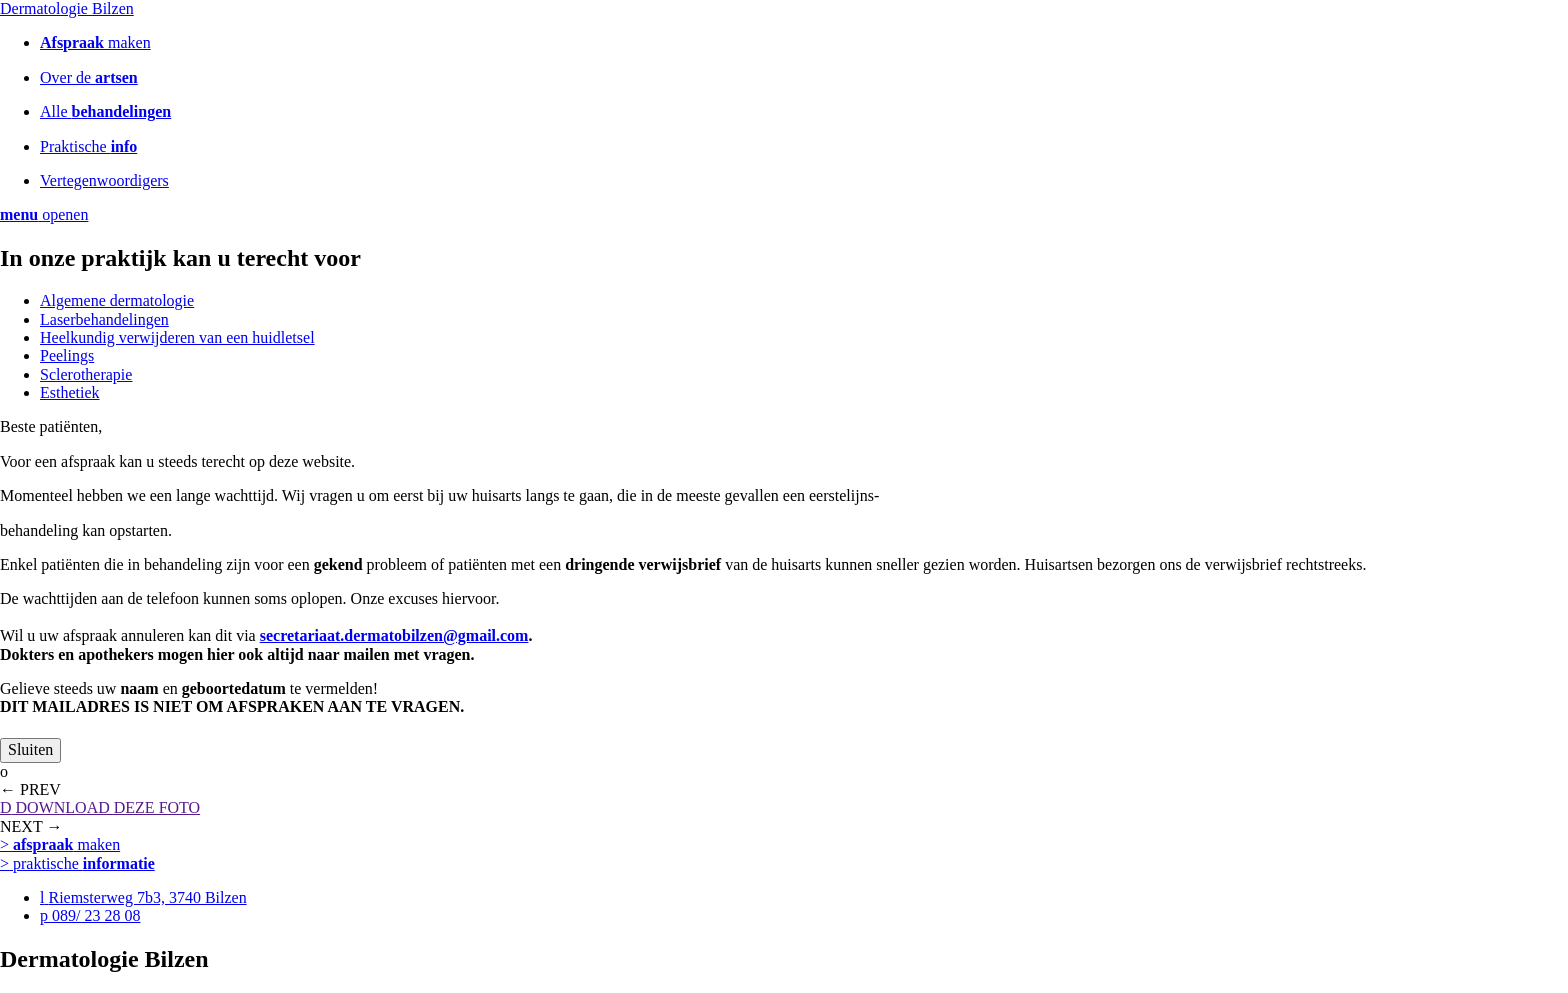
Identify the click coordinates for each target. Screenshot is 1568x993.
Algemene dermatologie (117, 300)
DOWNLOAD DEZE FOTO (100, 807)
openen (44, 214)
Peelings (67, 355)
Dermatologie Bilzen (67, 8)
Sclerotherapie (86, 374)
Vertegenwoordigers (104, 180)
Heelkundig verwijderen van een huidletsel (177, 337)
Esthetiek (70, 392)
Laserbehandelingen (104, 319)
